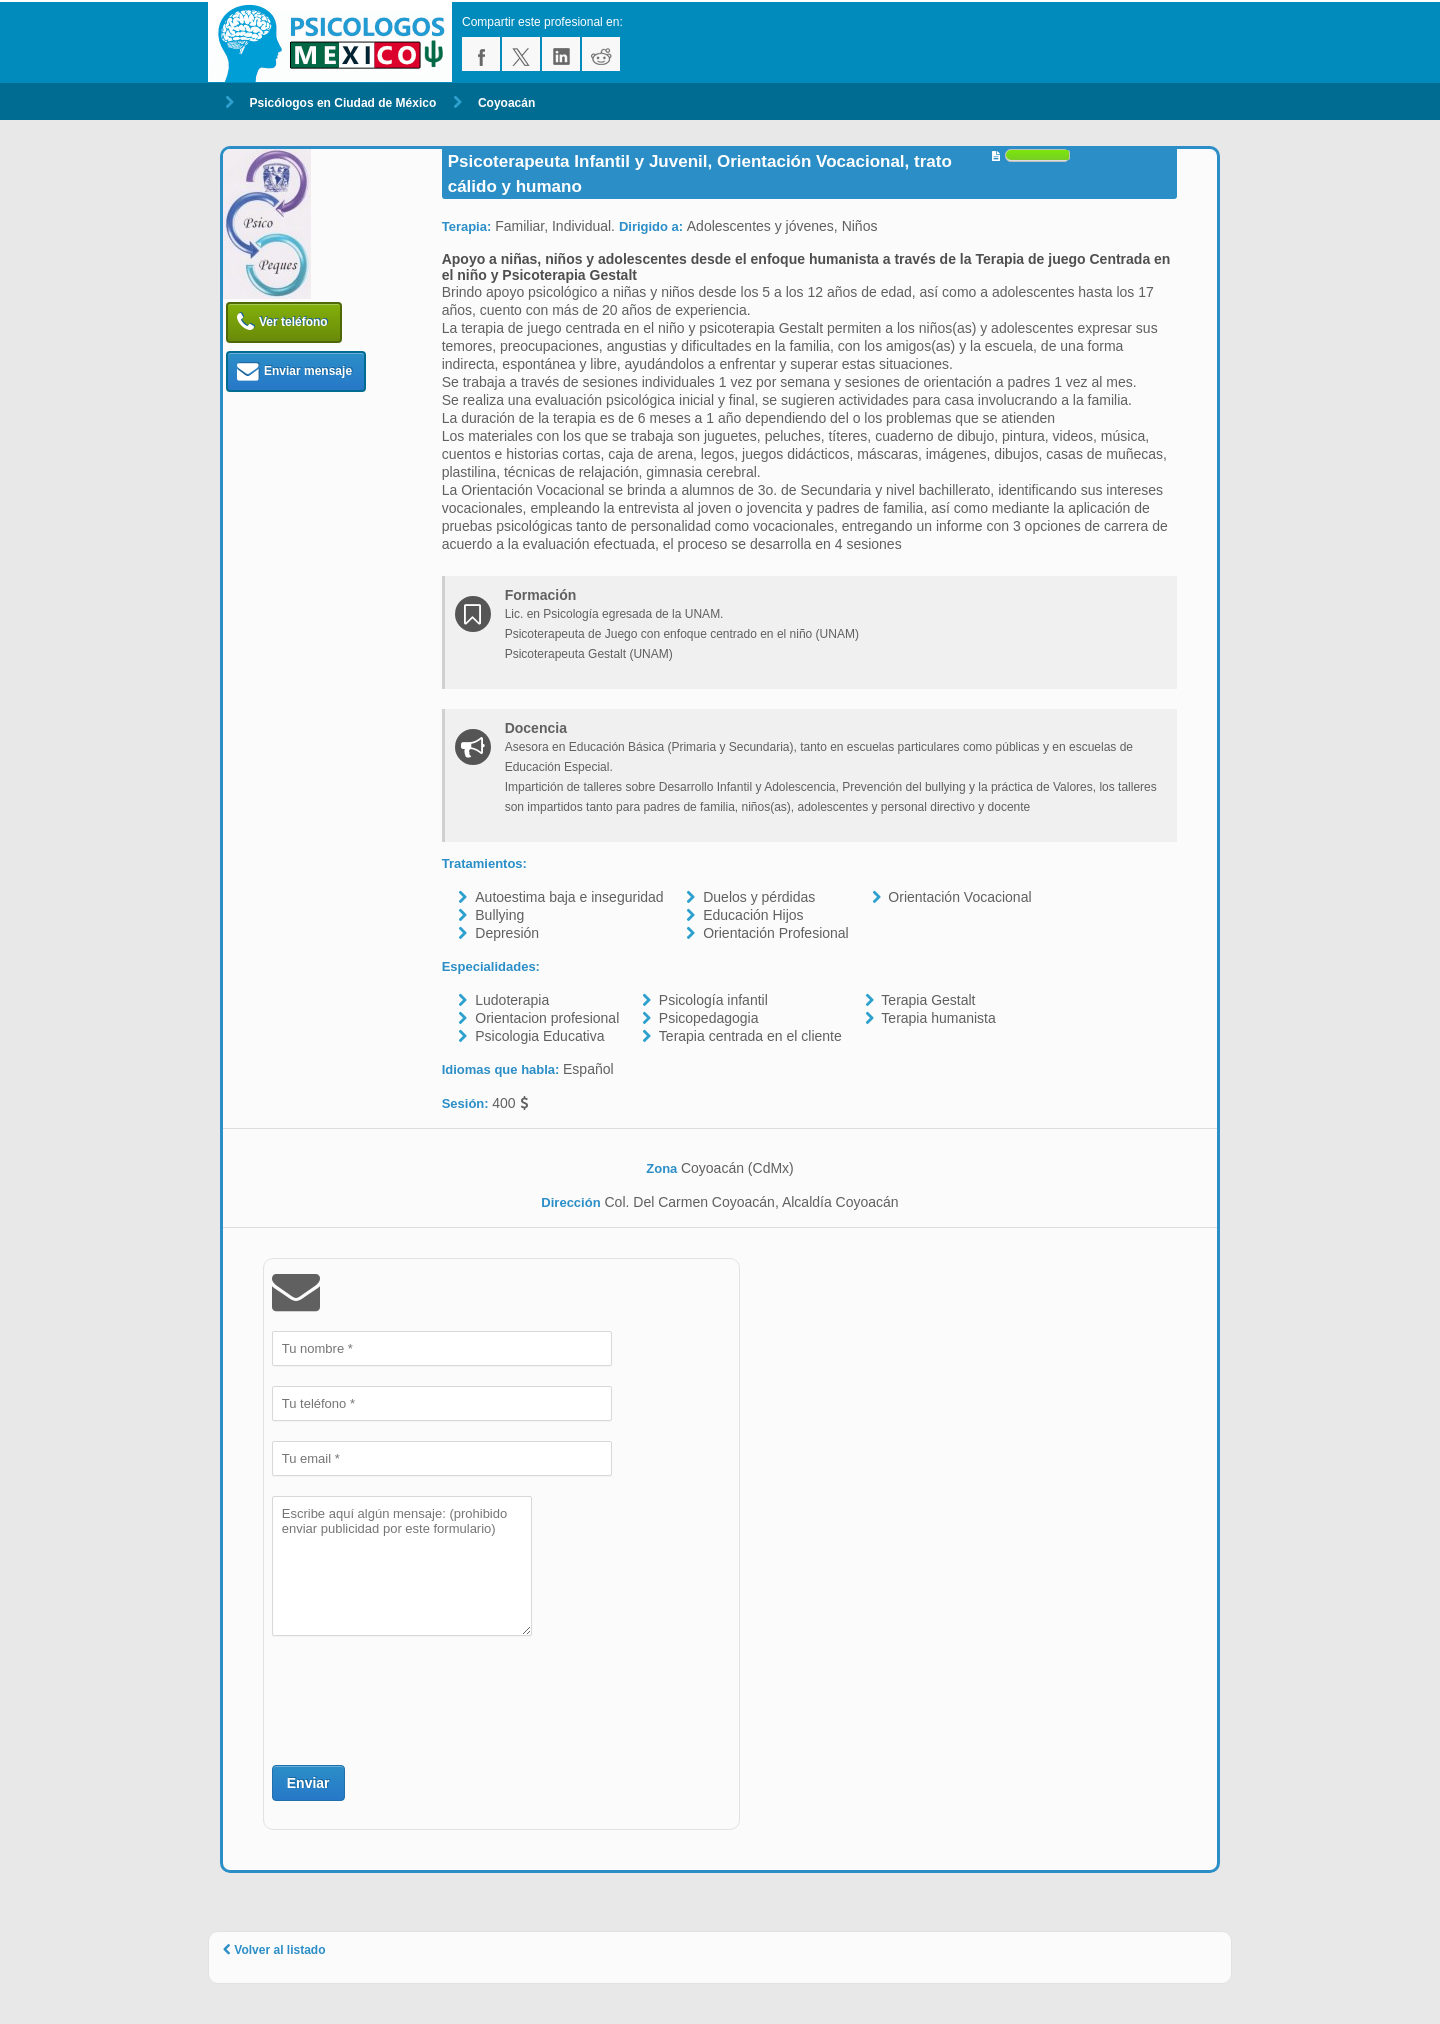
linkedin (561, 54)
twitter (521, 54)
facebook (481, 54)
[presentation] (424, 1698)
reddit (601, 54)
